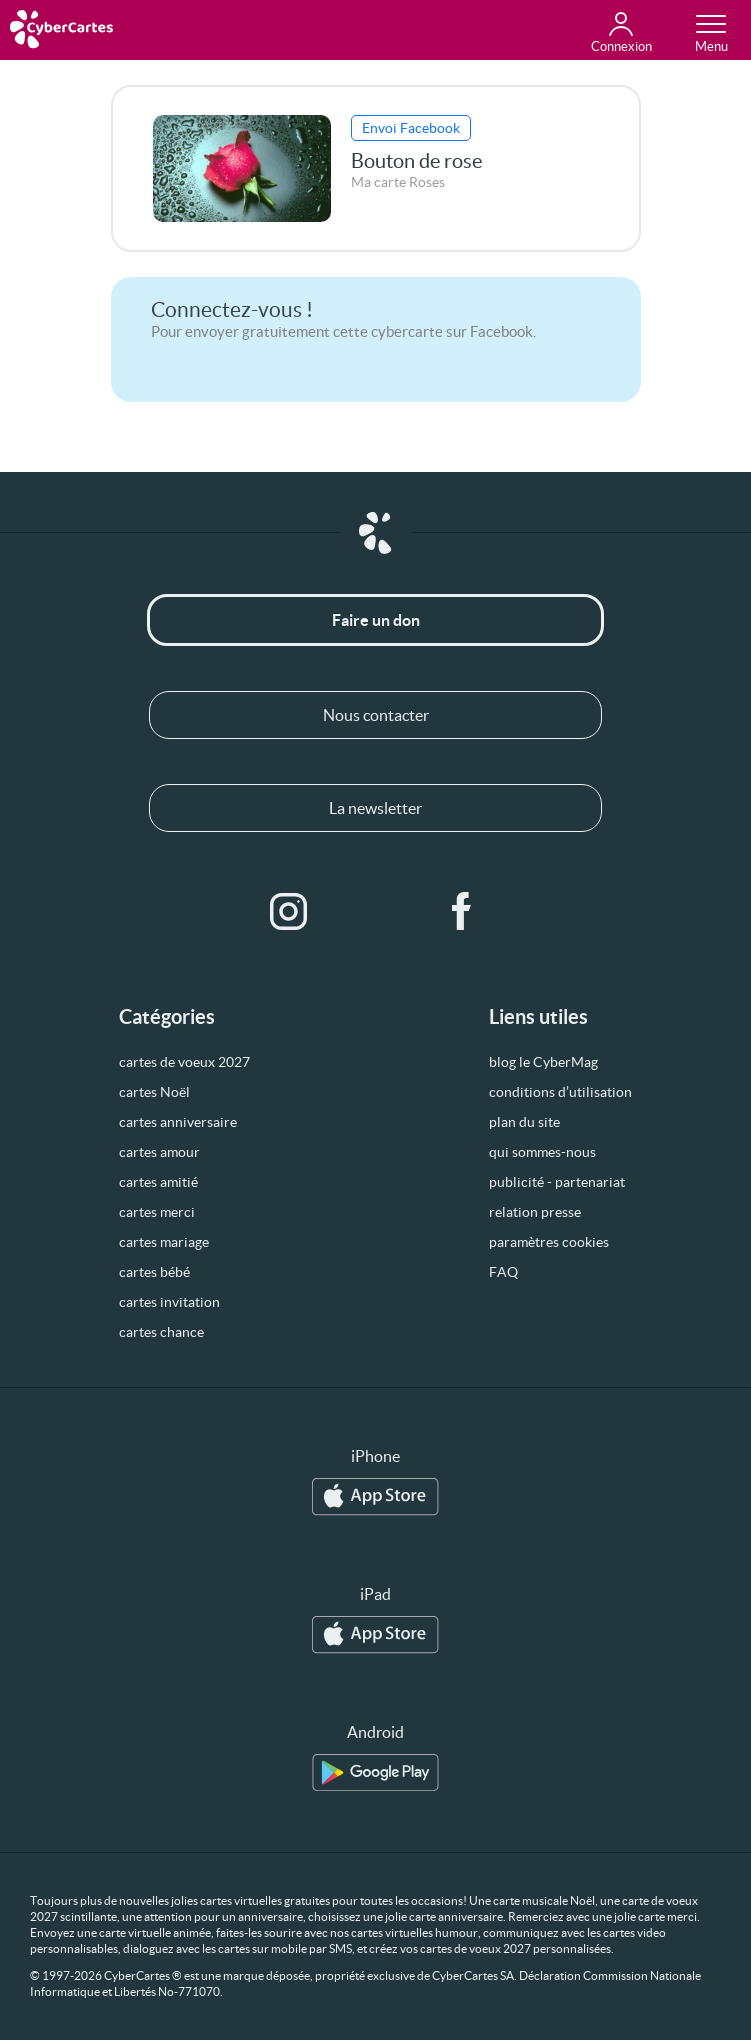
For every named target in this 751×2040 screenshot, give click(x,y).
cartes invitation (169, 1302)
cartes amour (159, 1152)
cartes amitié (158, 1182)
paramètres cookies (549, 1242)
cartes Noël (154, 1092)
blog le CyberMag (543, 1062)
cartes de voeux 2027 (184, 1062)
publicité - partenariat (557, 1182)
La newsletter (375, 808)
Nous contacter (376, 715)
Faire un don (376, 620)
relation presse (535, 1212)
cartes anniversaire (178, 1122)
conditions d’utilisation (560, 1092)
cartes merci (157, 1212)
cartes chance (161, 1332)
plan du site (524, 1122)
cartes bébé (154, 1272)
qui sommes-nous (542, 1152)
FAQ (503, 1272)
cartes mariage (164, 1242)
